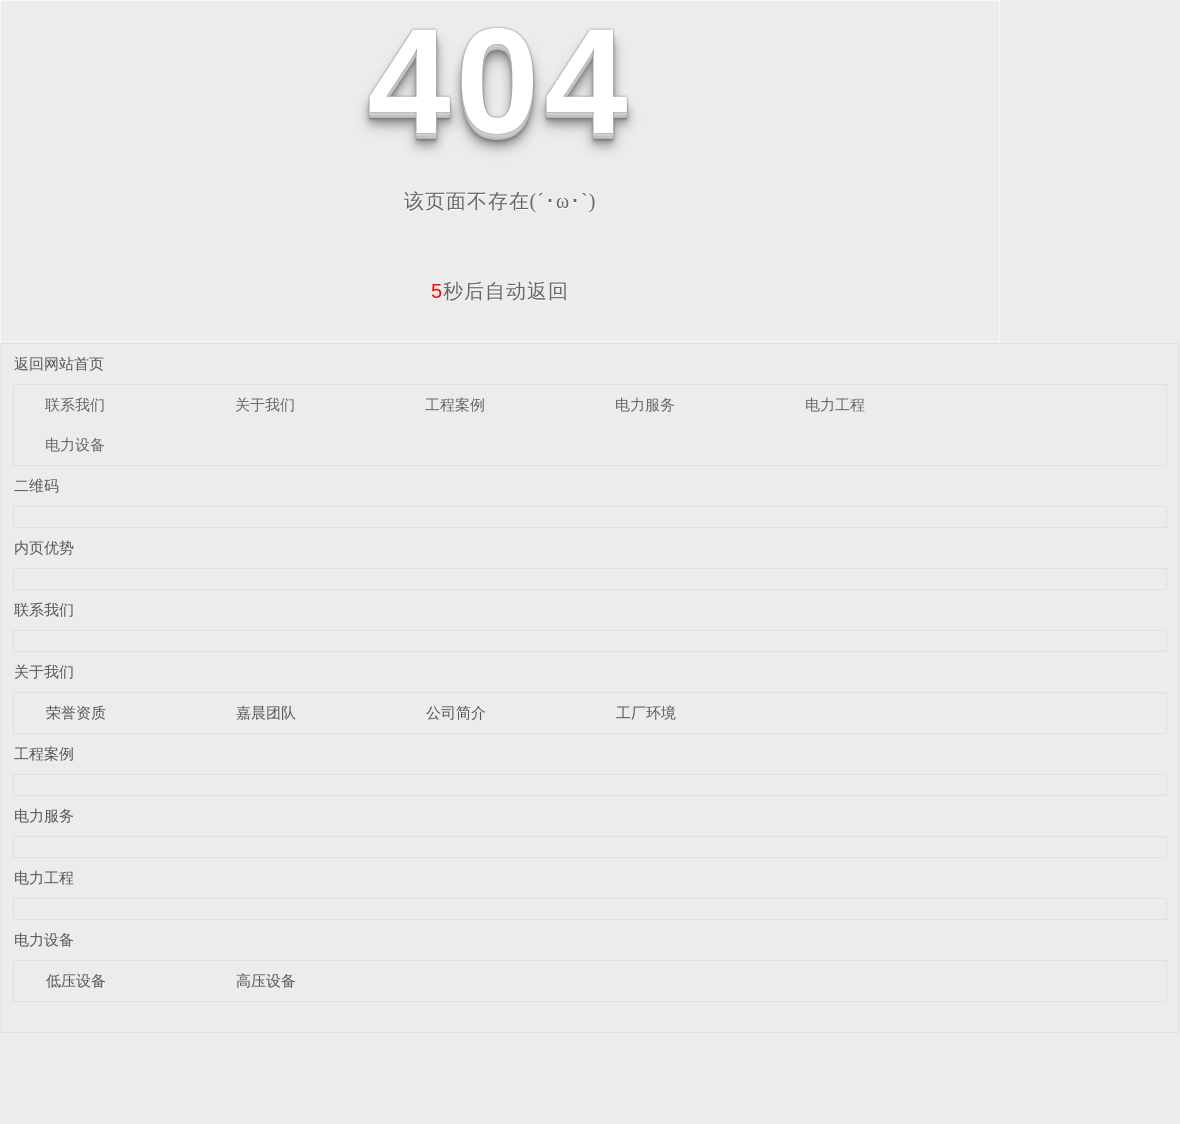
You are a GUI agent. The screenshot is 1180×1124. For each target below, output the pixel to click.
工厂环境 (646, 712)
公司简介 (456, 712)
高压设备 (266, 980)
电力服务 (645, 404)
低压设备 (76, 980)
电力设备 (75, 444)
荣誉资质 (76, 712)
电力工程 (835, 404)
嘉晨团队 (266, 712)
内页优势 (44, 547)
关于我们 (265, 404)
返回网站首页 (59, 363)
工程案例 (455, 404)
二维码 (36, 485)
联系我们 (75, 404)
